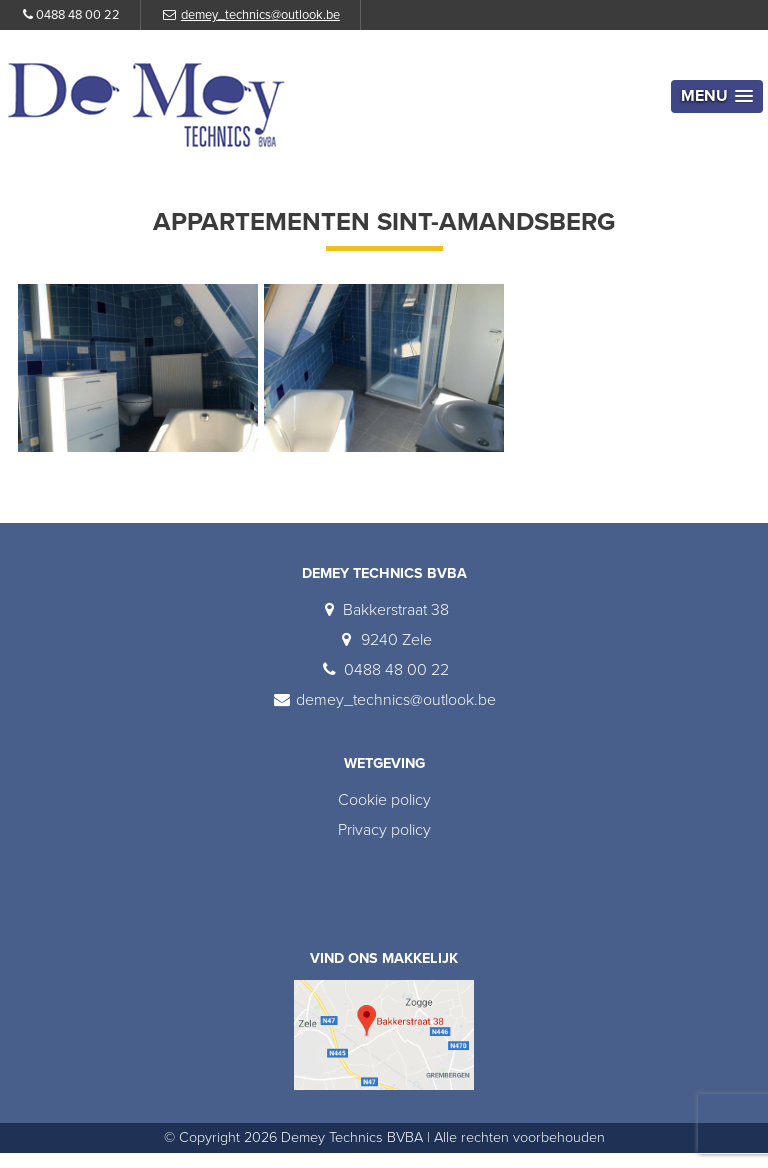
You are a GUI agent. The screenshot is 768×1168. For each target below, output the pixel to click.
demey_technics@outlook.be (260, 15)
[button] (717, 96)
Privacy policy (384, 830)
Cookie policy (384, 800)
